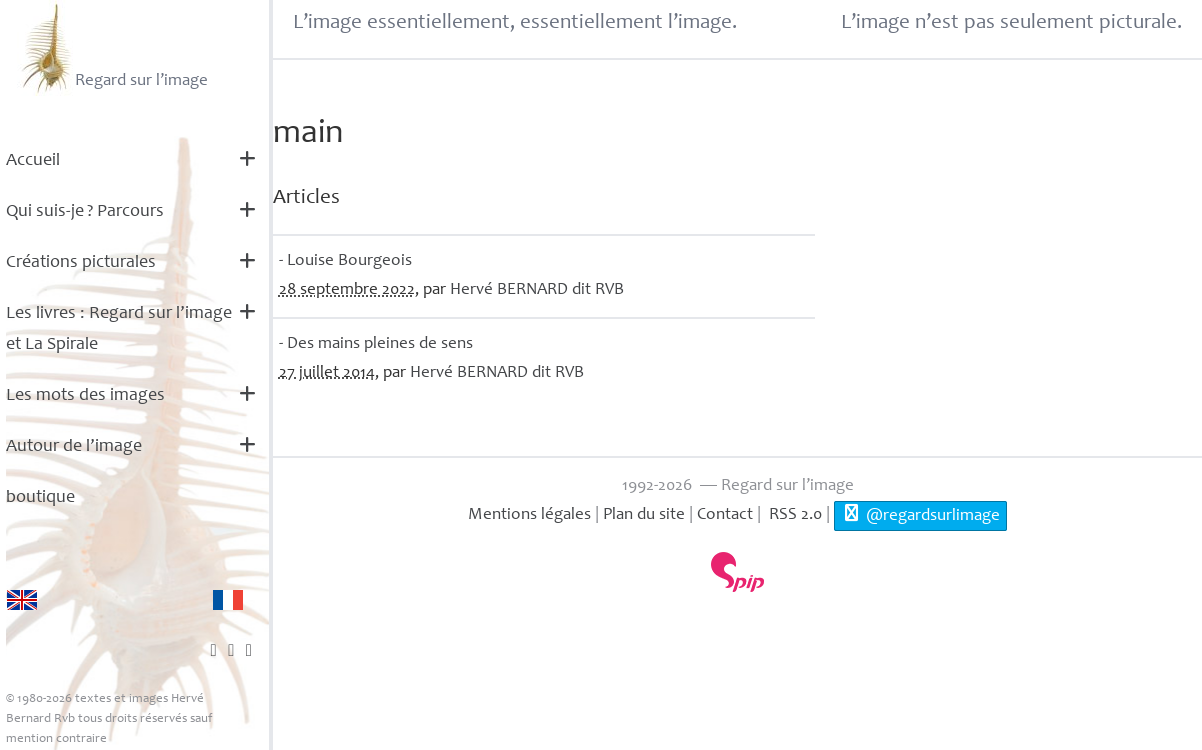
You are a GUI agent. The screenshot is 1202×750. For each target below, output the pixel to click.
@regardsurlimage (920, 514)
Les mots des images (85, 396)
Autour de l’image (74, 447)
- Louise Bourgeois (345, 261)
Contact (725, 515)
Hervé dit (537, 290)
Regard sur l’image (112, 48)
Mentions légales (529, 515)
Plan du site (644, 515)
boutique (40, 498)
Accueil (33, 161)
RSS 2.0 (793, 515)
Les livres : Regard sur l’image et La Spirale (119, 329)
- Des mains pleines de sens (376, 344)
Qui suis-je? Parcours (85, 212)
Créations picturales (81, 263)
